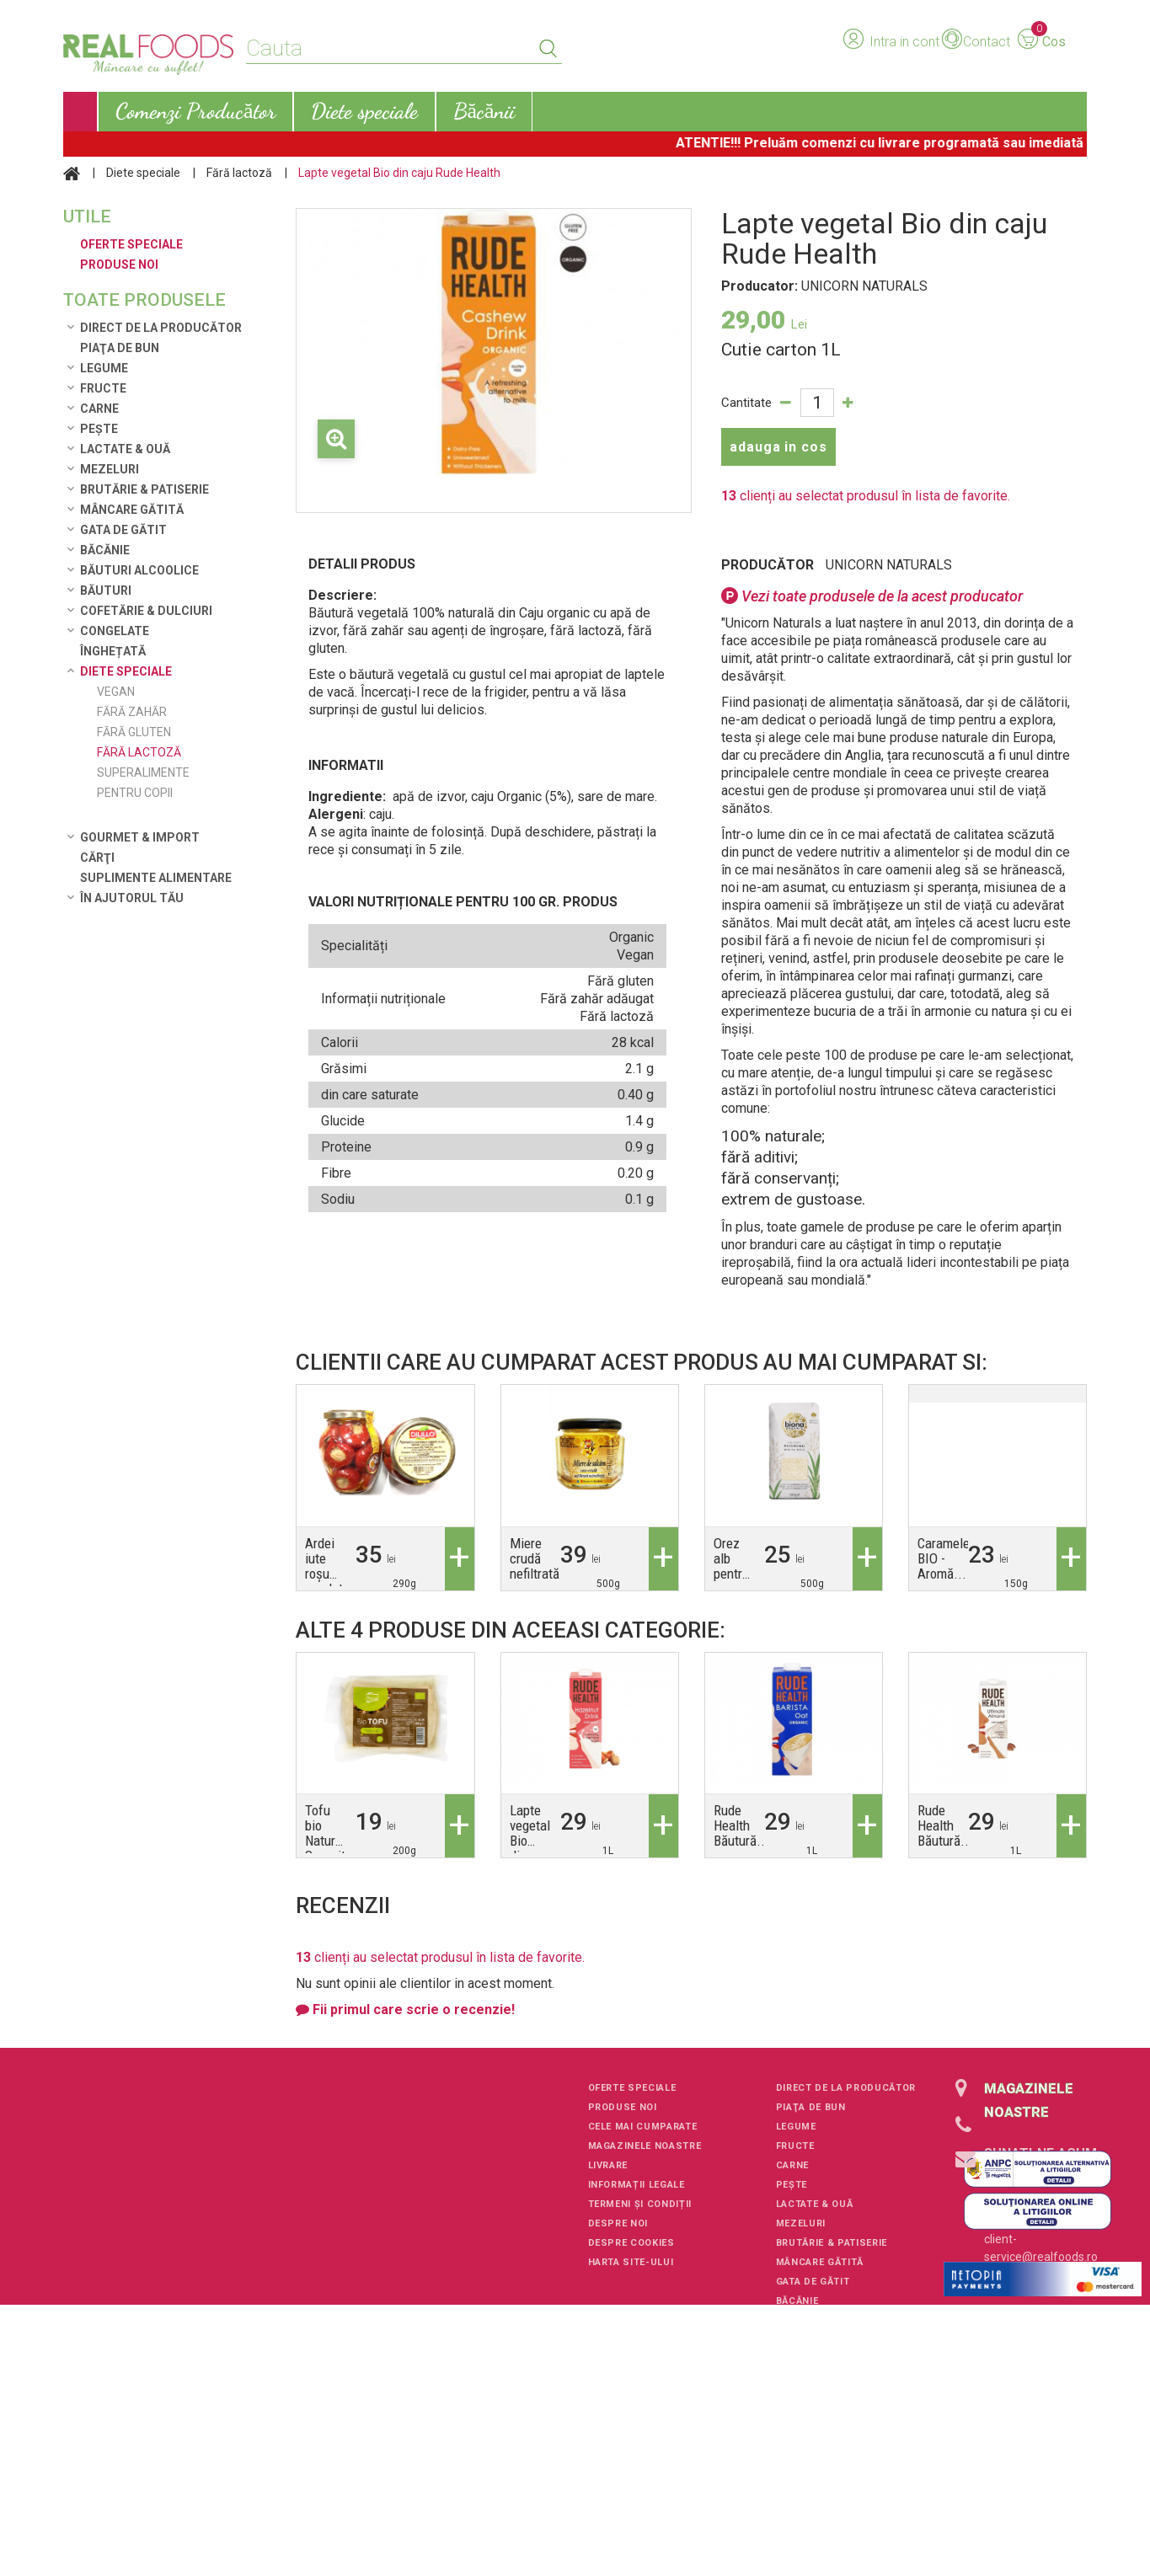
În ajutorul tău (132, 898)
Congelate (114, 631)
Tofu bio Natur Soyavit (325, 1833)
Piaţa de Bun (119, 348)
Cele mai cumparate (643, 2126)
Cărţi (97, 857)
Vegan (116, 691)
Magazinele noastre (645, 2145)
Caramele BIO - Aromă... (943, 1558)
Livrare (608, 2165)
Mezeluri (109, 469)
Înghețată (113, 651)
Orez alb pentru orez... (732, 1566)
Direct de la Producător (161, 327)
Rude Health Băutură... (741, 1825)
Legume (104, 368)
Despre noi (618, 2223)
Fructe (103, 388)
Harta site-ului (631, 2262)
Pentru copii (135, 792)
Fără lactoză (239, 172)
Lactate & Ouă (125, 449)
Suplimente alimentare (156, 877)
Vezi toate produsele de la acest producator (872, 596)
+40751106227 (1024, 2177)
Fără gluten (134, 732)
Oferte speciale (632, 2087)
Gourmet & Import (140, 837)
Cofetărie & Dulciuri (146, 610)
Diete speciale (143, 172)
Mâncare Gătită (132, 509)
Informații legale (636, 2184)
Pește (99, 429)
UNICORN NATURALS (889, 565)
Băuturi (105, 590)
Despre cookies (631, 2242)
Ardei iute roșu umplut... (330, 1566)
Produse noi (622, 2107)
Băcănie (105, 550)
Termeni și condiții (640, 2204)
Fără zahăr (132, 712)
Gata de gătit (123, 530)
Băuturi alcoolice (139, 570)
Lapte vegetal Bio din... (530, 1833)
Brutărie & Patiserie (144, 489)
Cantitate (746, 402)
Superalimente (143, 772)
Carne (99, 408)
